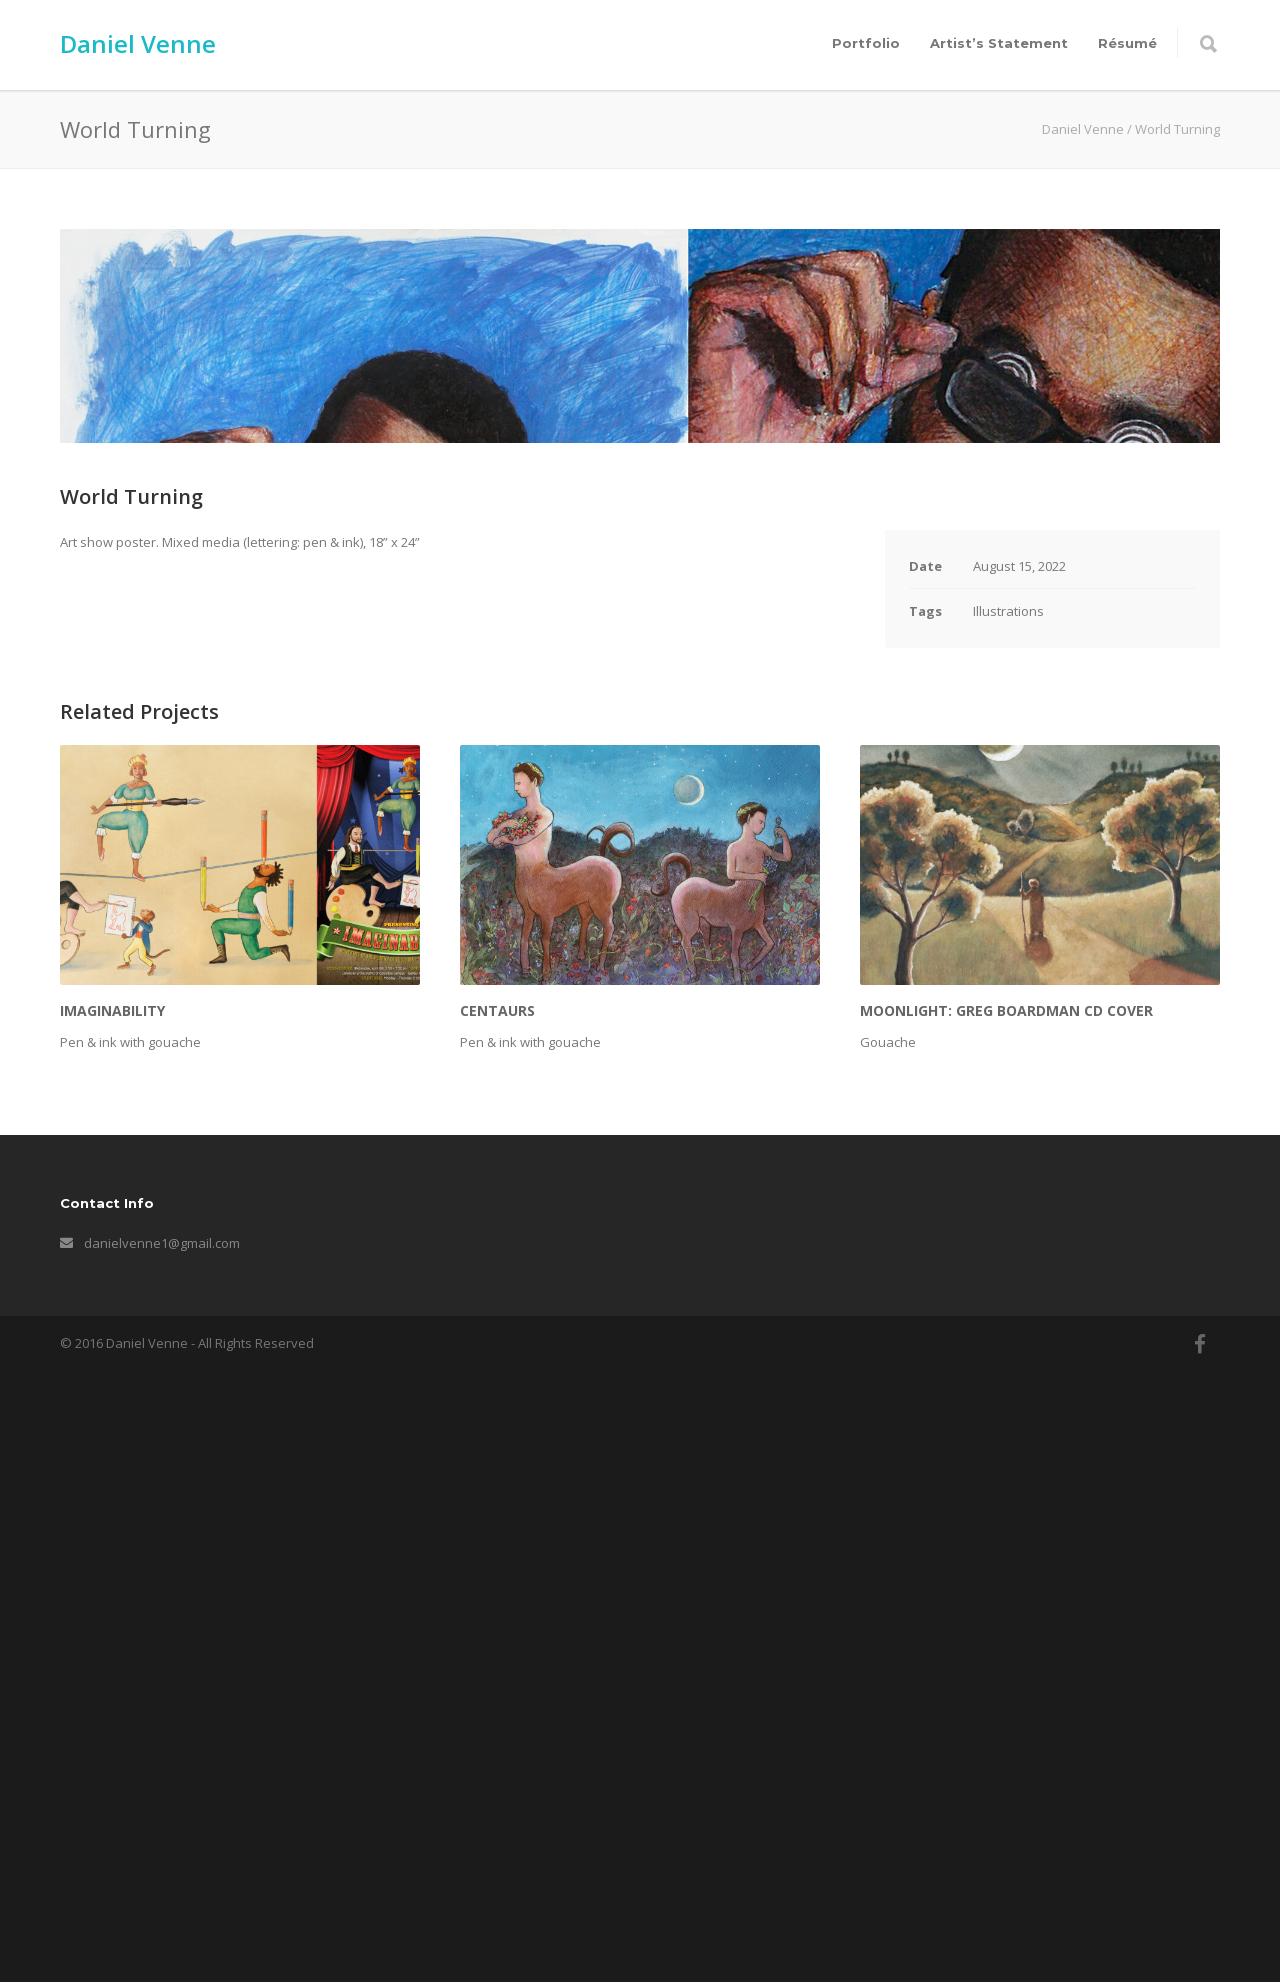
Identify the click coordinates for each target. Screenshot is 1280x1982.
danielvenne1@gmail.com (162, 1856)
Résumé (1127, 43)
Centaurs (497, 1623)
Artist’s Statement (999, 43)
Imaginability (112, 1623)
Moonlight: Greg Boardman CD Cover (1006, 1623)
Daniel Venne (138, 43)
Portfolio (866, 43)
